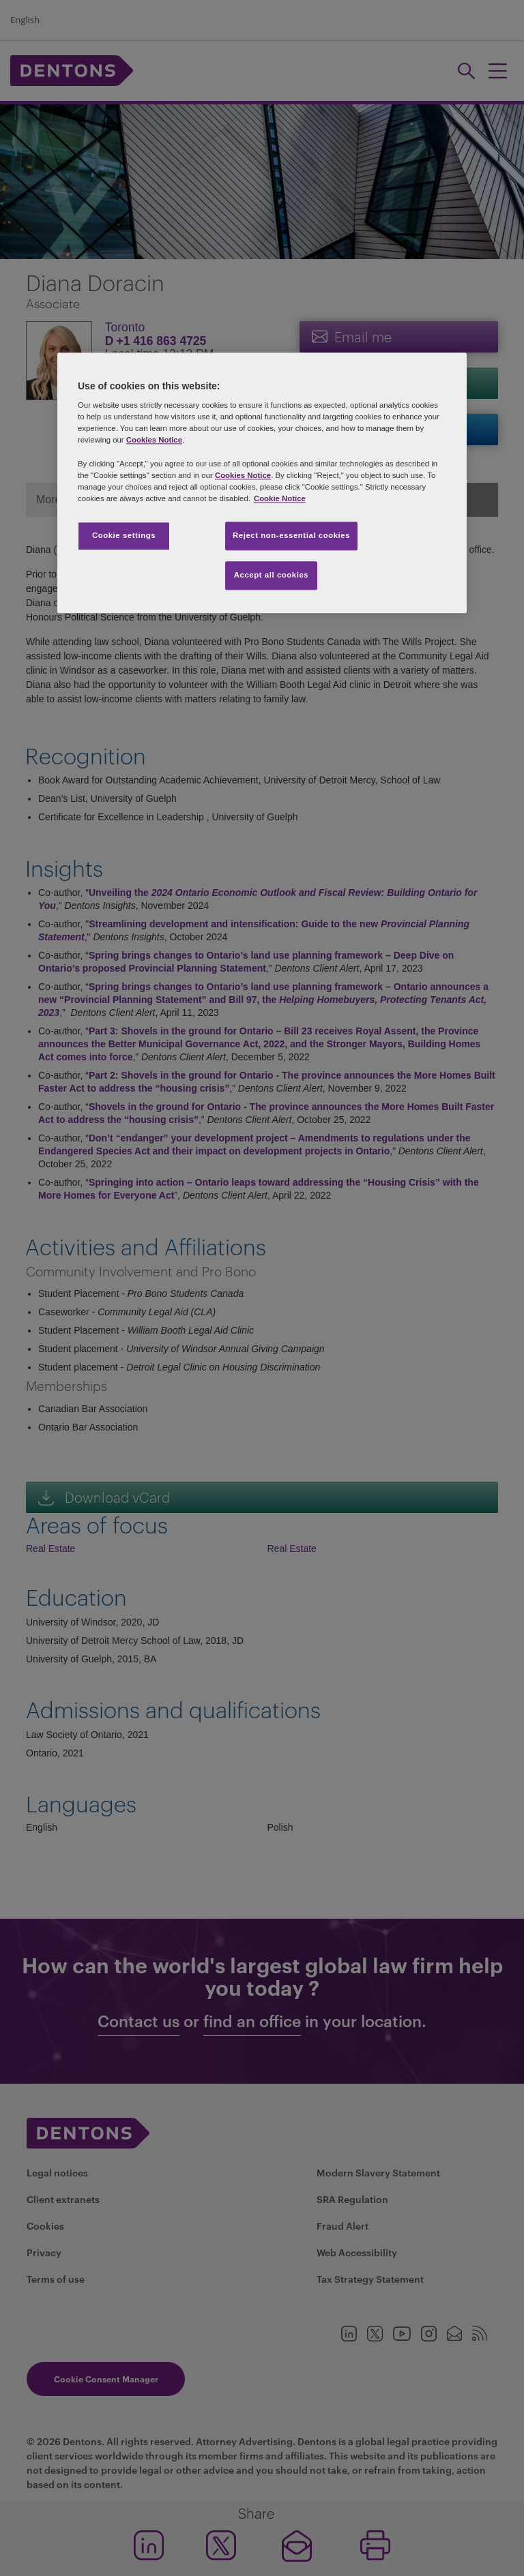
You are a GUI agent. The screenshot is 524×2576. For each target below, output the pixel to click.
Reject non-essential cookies (291, 535)
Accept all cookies (271, 575)
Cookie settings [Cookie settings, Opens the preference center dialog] (124, 535)
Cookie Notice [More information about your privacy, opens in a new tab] (280, 498)
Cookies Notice (154, 440)
